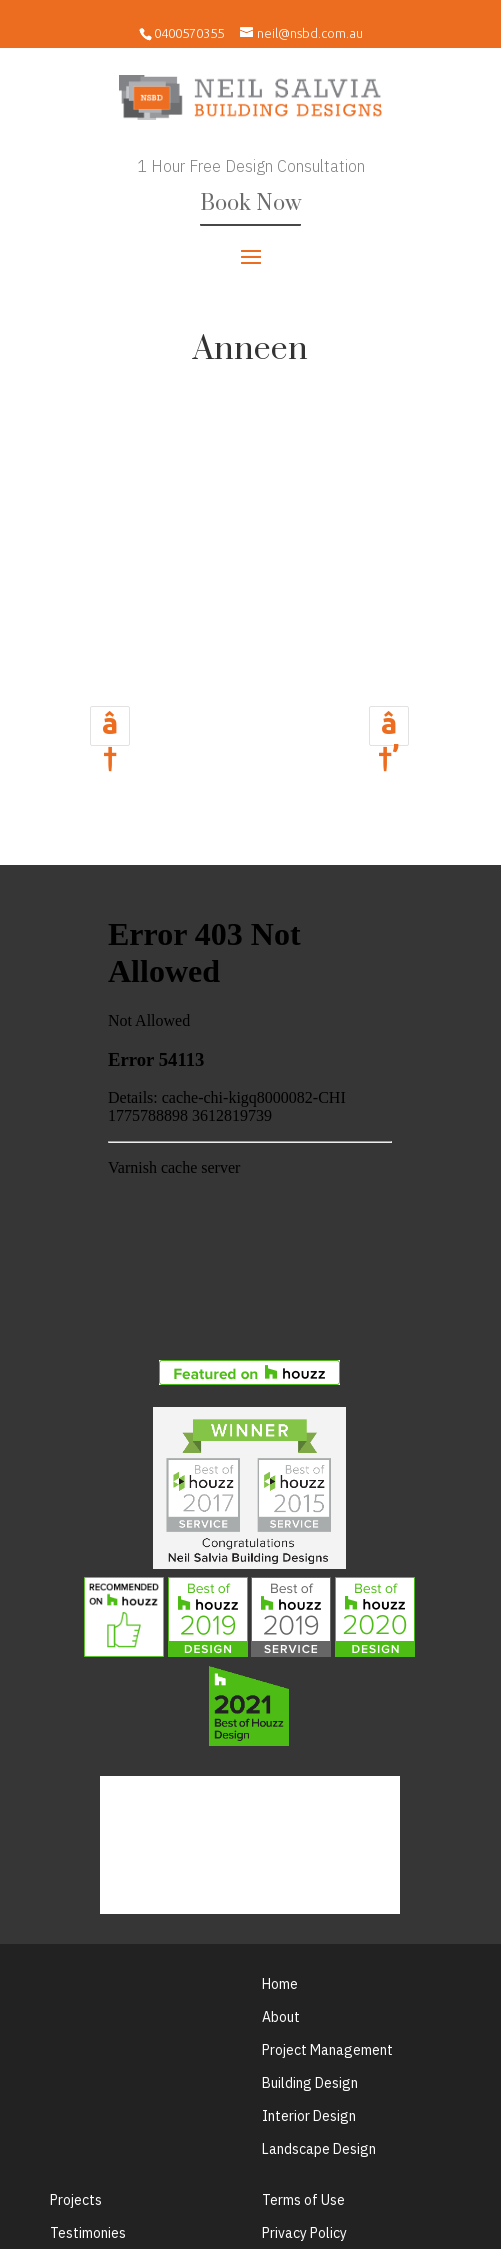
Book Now (250, 203)
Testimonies (88, 2233)
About (281, 2017)
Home (280, 1984)
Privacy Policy (304, 2233)
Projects (76, 2200)
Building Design (310, 2083)
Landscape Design (319, 2149)
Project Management (327, 2050)
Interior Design (309, 2116)
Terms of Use (303, 2200)
